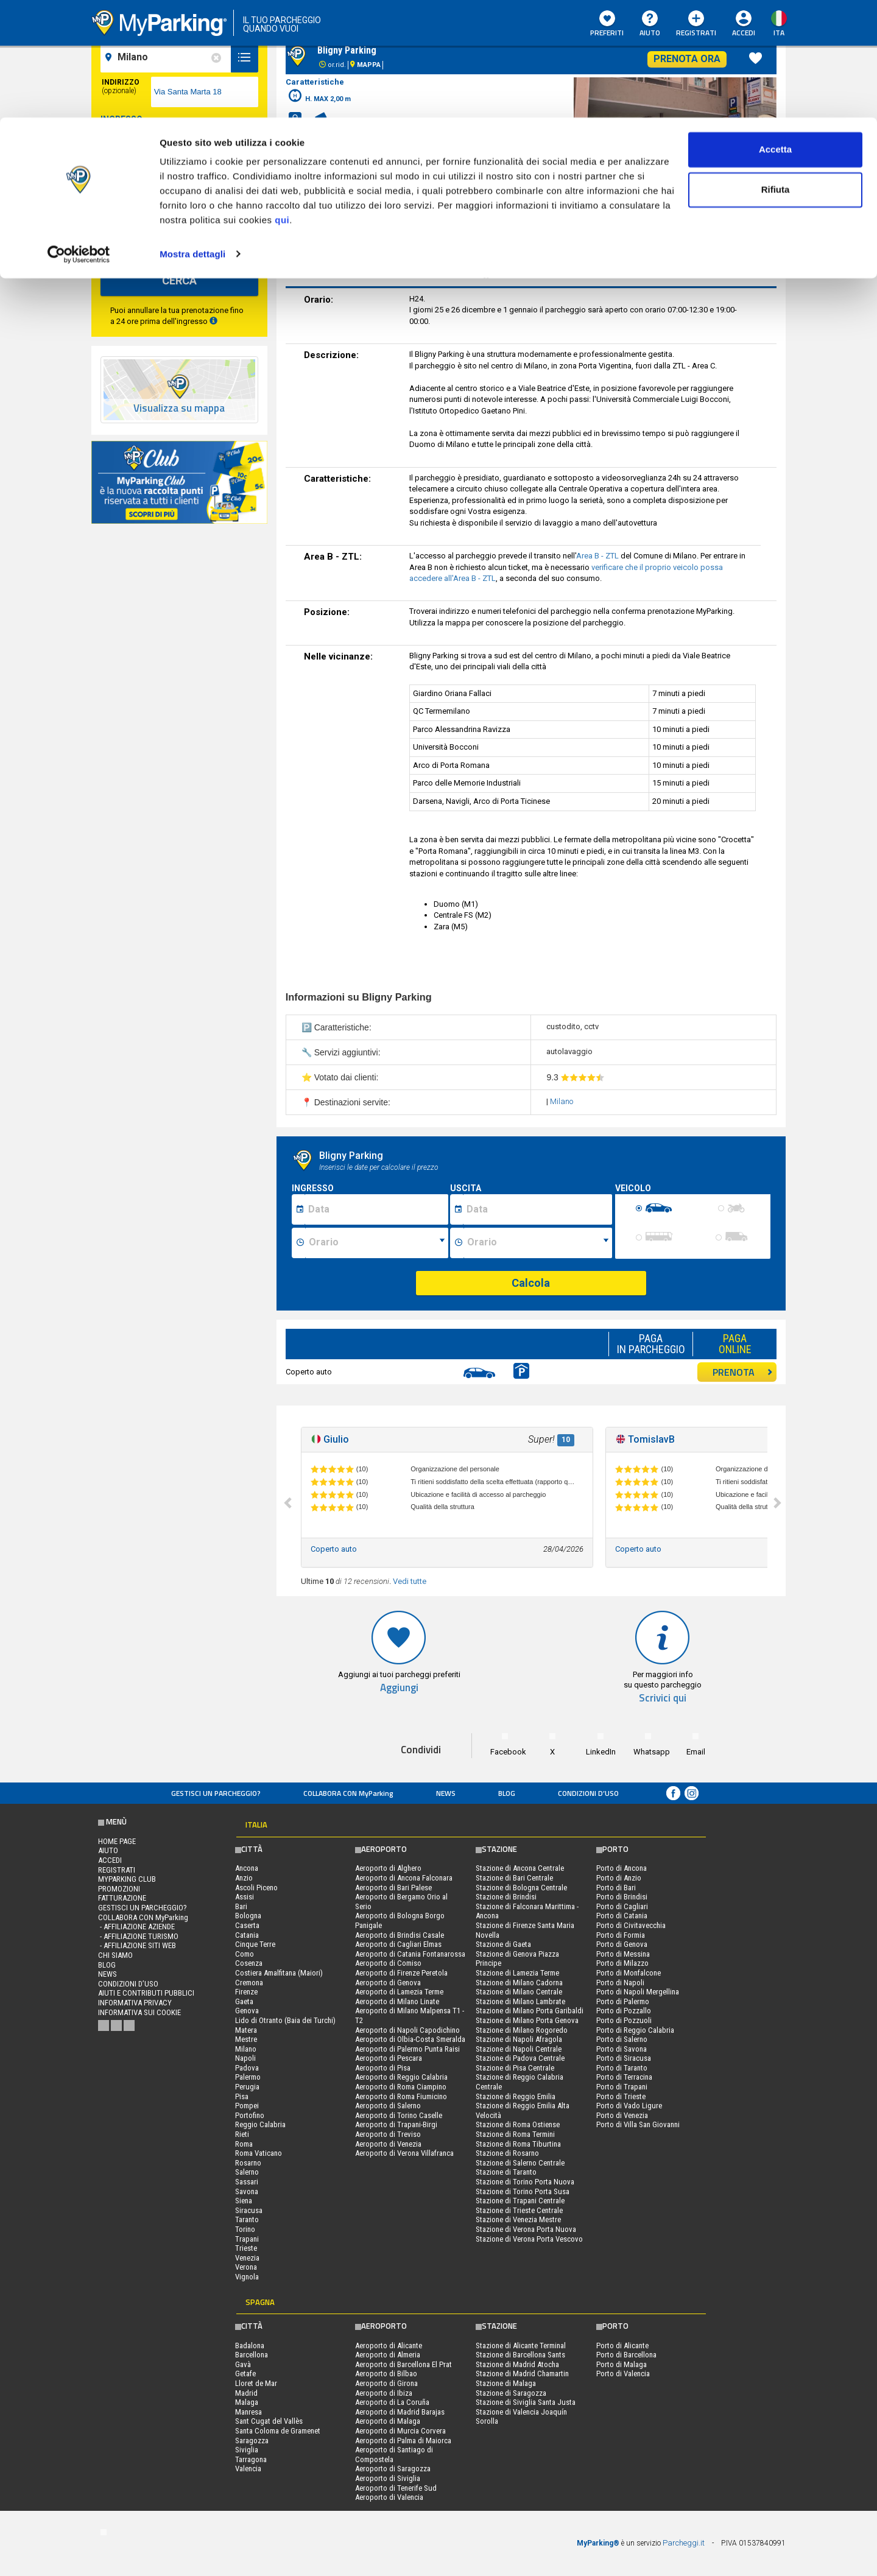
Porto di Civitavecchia (631, 1925)
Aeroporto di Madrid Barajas (400, 2411)
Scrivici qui (662, 1698)
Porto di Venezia (622, 2115)
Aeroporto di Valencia (389, 2497)
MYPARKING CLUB (127, 1879)
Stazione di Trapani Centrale (520, 2200)
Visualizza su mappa (179, 408)
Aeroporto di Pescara (388, 2058)
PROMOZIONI (119, 1888)
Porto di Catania (621, 1915)
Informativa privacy (135, 2002)
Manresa (248, 2411)
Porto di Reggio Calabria (635, 2030)
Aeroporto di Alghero (388, 1868)
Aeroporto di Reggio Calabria (401, 2077)
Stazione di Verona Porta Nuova (526, 2229)
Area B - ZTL (597, 555)
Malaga (246, 2402)
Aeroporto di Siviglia (387, 2478)
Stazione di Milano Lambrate (520, 2001)
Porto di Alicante (622, 2345)
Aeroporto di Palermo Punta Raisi (407, 2048)
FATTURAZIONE (122, 1897)
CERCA (179, 280)
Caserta (247, 1925)
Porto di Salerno (621, 2039)
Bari (241, 1906)
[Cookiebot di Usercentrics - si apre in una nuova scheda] (79, 136)
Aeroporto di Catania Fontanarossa (410, 1953)
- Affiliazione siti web (137, 1945)
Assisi (244, 1896)
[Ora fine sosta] (537, 1243)
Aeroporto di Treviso (388, 2134)
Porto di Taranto (621, 2067)
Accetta (775, 32)
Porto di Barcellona (626, 2354)
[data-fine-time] (232, 189)
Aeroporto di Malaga (387, 2421)
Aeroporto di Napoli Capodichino (407, 2030)
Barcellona (251, 2354)
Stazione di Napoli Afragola (519, 2039)
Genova (247, 2010)
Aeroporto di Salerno (388, 2105)
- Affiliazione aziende (136, 1926)
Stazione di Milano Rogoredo (522, 2030)
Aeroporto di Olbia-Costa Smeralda (410, 2039)
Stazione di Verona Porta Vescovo (529, 2238)
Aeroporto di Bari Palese (393, 1887)
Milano (561, 1101)
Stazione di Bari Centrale (514, 1877)
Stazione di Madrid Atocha (517, 2364)
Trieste (246, 2248)
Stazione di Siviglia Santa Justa (526, 2402)
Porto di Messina (623, 1953)
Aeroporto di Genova (388, 1982)
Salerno (247, 2172)
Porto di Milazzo (622, 1963)
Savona (246, 2191)
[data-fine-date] (148, 189)
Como (244, 1953)
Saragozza (252, 2440)
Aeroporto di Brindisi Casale (399, 1935)
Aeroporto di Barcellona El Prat (403, 2364)
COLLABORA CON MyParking (348, 1793)
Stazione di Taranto (506, 2172)
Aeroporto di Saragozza (393, 2468)
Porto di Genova (621, 1944)
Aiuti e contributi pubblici (146, 1992)
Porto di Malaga (621, 2364)
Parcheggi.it (684, 2542)
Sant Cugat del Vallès (269, 2421)
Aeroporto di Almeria (387, 2354)
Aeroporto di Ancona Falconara (404, 1877)
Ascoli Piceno (256, 1887)
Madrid (246, 2393)
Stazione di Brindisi (506, 1896)
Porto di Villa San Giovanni (638, 2124)
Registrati (116, 1869)
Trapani (247, 2238)
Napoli (245, 2058)
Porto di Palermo (622, 2001)
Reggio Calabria (260, 2124)
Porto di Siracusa (623, 2058)
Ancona (246, 1868)
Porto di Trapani (621, 2086)
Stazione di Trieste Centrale (519, 2210)
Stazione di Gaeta (503, 1944)
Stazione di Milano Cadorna (519, 1982)
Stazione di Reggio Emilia (515, 2096)
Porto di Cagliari (622, 1906)
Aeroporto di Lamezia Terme (399, 1991)
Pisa (241, 2096)
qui (282, 102)
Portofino (249, 2115)
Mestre (246, 2039)
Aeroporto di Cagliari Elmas (398, 1944)
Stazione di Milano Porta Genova (527, 2020)
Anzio (244, 1877)
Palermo (248, 2077)
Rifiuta (775, 72)
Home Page (117, 1841)
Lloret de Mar (256, 2383)
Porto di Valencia (623, 2373)
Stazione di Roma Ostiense (518, 2124)
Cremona (249, 1982)
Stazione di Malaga (506, 2383)
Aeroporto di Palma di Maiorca (403, 2440)
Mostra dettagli (192, 136)
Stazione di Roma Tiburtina (518, 2143)
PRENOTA (743, 1372)
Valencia (248, 2468)
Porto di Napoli (620, 1982)
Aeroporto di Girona (386, 2383)
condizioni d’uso (588, 1793)
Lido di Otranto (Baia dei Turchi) (285, 2020)
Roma (244, 2143)
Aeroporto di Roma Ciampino (400, 2086)
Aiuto (108, 1850)
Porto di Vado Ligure (629, 2105)
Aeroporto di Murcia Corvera (400, 2430)
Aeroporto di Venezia (388, 2143)
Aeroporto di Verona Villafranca (404, 2153)
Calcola (531, 1282)
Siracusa (248, 2210)
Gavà (243, 2364)
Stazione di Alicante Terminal (521, 2345)
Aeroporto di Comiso (388, 1963)
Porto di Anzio (618, 1877)
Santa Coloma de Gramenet (277, 2430)
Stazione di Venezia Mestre (518, 2219)
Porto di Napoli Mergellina (637, 1991)
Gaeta (244, 2001)
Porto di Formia (620, 1935)
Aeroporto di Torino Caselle (398, 2115)
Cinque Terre (255, 1944)
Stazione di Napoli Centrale (519, 2048)
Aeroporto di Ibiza (383, 2393)
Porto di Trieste (621, 2096)
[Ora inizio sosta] (376, 1243)
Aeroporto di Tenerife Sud (396, 2488)
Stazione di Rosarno (507, 2153)
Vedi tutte (409, 1581)
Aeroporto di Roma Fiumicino (401, 2096)
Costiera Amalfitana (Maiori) (279, 1972)
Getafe (245, 2373)
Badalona (249, 2345)
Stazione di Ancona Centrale (520, 1868)
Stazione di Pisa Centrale (515, 2067)
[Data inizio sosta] (376, 1209)
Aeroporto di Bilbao (386, 2373)
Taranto (247, 2219)
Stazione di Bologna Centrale (521, 1887)
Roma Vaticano (258, 2153)
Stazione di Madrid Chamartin (522, 2373)
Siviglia (246, 2449)
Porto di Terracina (624, 2077)
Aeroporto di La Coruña (392, 2402)
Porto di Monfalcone (628, 1972)
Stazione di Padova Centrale (520, 2058)
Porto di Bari (616, 1887)
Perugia (247, 2086)
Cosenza (248, 1963)
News (446, 1793)
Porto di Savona (621, 2048)
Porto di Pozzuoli (624, 2020)
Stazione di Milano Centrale (519, 1991)
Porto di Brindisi (621, 1896)
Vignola (247, 2276)
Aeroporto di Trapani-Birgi (396, 2124)
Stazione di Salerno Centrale (520, 2162)
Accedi (110, 1860)
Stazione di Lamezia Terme (517, 1972)
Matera (246, 2030)
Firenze (246, 1991)
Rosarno (248, 2162)
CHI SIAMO (115, 1955)
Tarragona (251, 2459)
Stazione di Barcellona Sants (520, 2354)
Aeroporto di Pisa (382, 2067)
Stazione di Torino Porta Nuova (525, 2181)
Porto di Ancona (621, 1868)
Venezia (247, 2257)
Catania (247, 1935)
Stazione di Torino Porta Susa (522, 2191)
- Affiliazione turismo (138, 1936)
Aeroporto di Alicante (388, 2345)
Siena (243, 2200)
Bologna (248, 1915)
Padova (247, 2067)
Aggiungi (399, 1687)
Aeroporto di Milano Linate (397, 2001)
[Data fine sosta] (537, 1209)
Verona (246, 2267)
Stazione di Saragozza (511, 2393)
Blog (506, 1793)
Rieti (242, 2134)
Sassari (246, 2181)
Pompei (247, 2105)
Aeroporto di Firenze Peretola (401, 1972)
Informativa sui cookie (139, 2012)
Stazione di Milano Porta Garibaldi (529, 2010)
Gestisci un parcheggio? (216, 1793)
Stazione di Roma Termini (515, 2134)
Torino (245, 2229)
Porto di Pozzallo (623, 2010)
